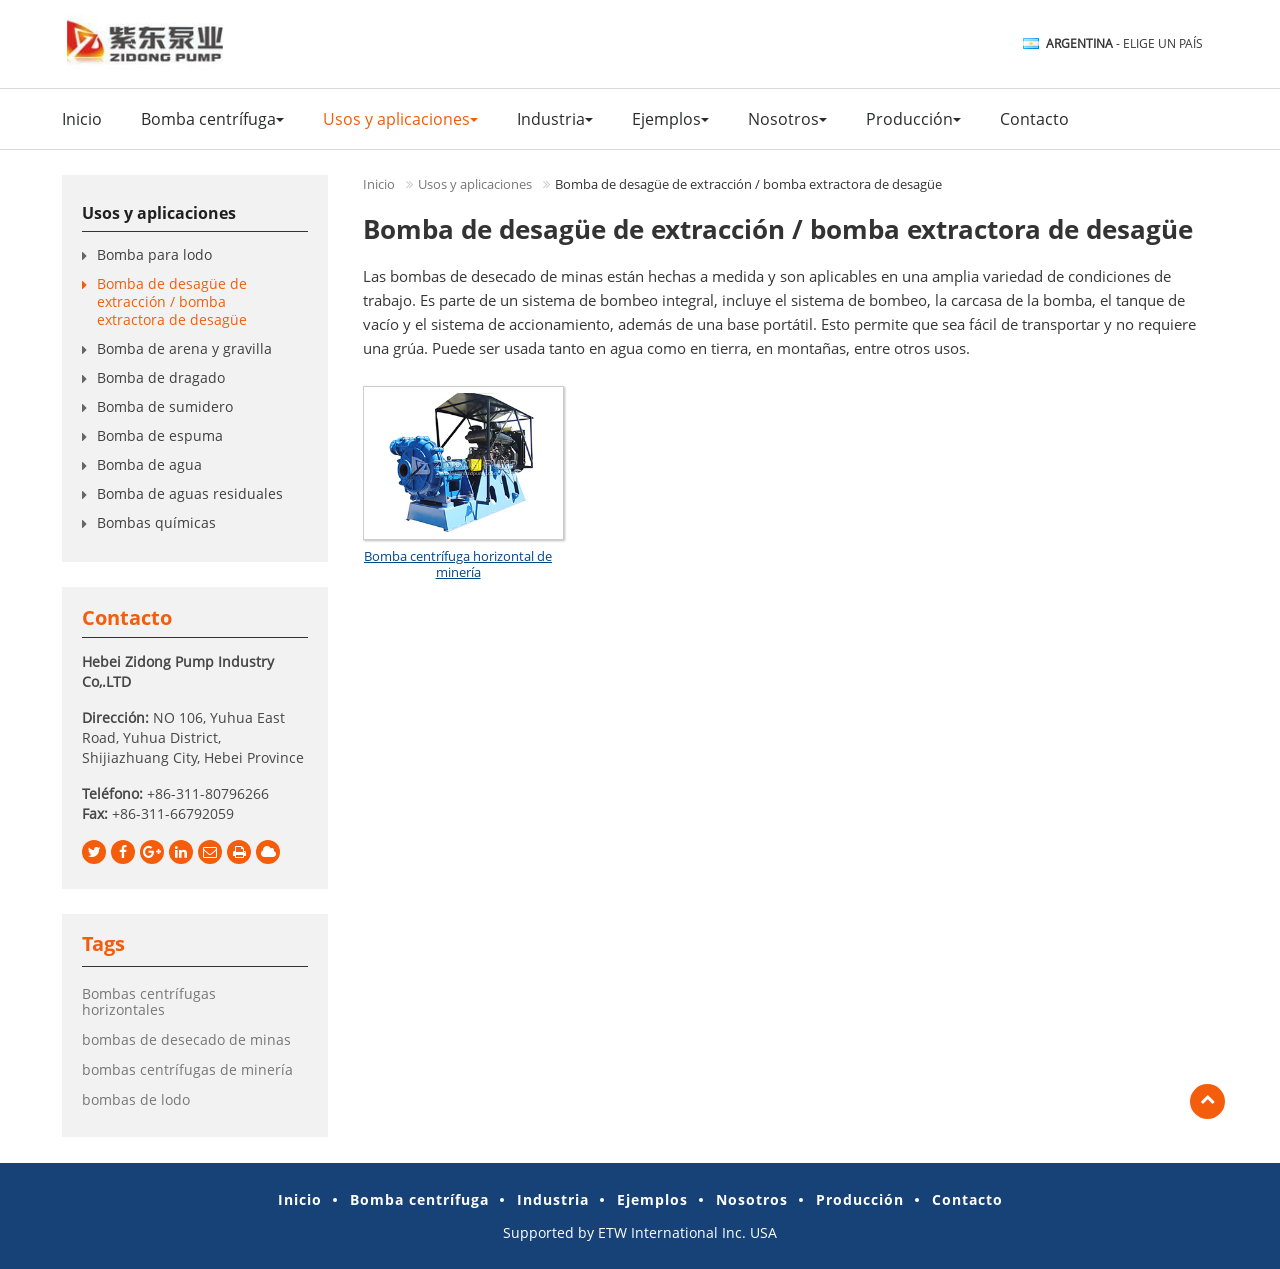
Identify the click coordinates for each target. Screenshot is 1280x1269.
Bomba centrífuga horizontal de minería (458, 564)
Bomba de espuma (160, 435)
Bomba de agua (149, 464)
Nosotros (752, 1199)
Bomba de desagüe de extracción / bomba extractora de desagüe (172, 301)
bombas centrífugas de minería (187, 1069)
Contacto (1034, 119)
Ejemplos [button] (670, 119)
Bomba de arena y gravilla (188, 348)
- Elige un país (1124, 44)
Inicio (82, 119)
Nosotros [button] (787, 119)
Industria (553, 1199)
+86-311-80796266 (208, 793)
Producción (860, 1199)
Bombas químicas (156, 522)
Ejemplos (652, 1199)
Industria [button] (555, 119)
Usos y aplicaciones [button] (400, 119)
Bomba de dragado (161, 377)
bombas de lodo (136, 1099)
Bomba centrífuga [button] (212, 119)
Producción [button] (913, 119)
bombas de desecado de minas (186, 1039)
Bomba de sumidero (165, 406)
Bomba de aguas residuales (190, 493)
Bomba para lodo (154, 254)
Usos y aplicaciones (475, 184)
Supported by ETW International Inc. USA (640, 1232)
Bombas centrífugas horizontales (149, 1001)
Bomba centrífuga (419, 1199)
